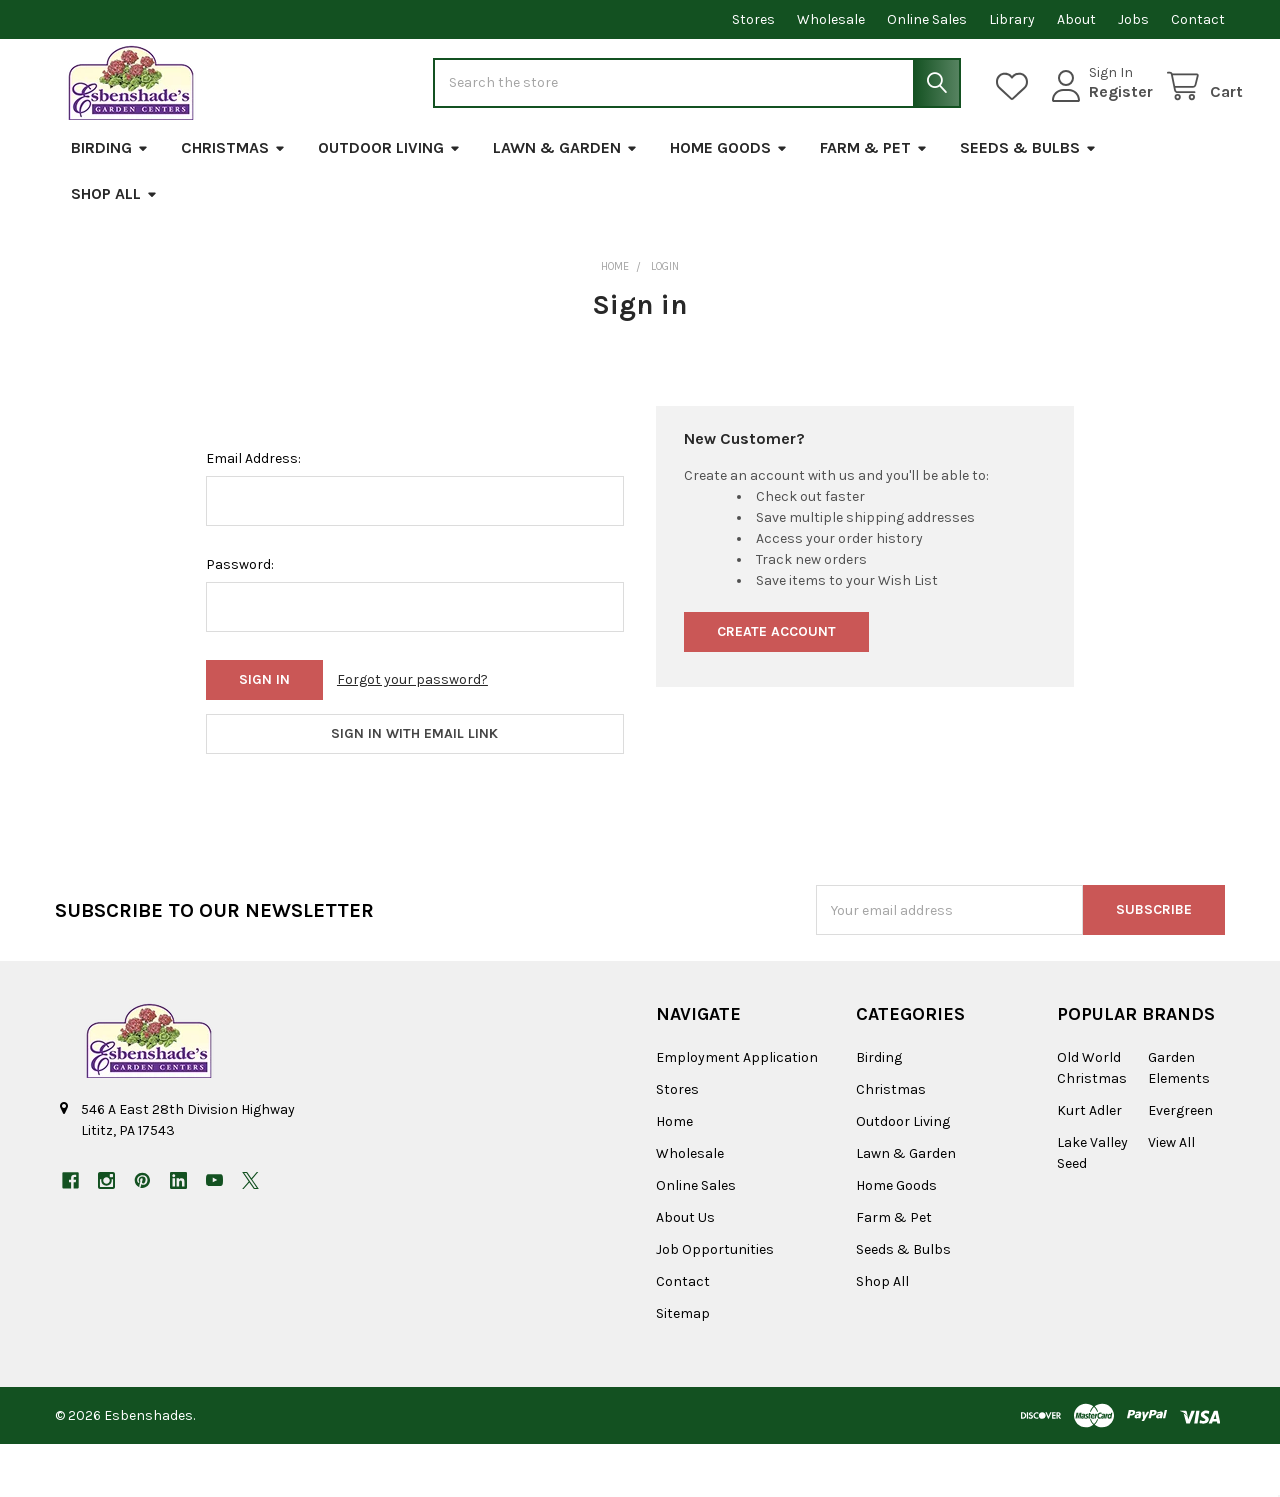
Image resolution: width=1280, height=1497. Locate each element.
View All (1171, 1195)
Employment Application (737, 1110)
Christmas (233, 201)
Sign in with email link (414, 787)
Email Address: (253, 512)
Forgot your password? (412, 733)
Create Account (776, 685)
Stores (753, 19)
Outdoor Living (389, 201)
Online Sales (927, 19)
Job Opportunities (715, 1302)
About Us (685, 1270)
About (1076, 19)
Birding (110, 201)
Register (1103, 118)
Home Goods (729, 201)
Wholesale (831, 19)
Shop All (114, 247)
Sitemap (683, 1366)
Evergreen (1180, 1163)
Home (674, 1174)
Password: (240, 618)
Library (1012, 19)
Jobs (1133, 19)
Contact (1198, 19)
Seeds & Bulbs (1028, 201)
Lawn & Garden (565, 201)
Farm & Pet (874, 201)
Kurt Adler (1089, 1163)
